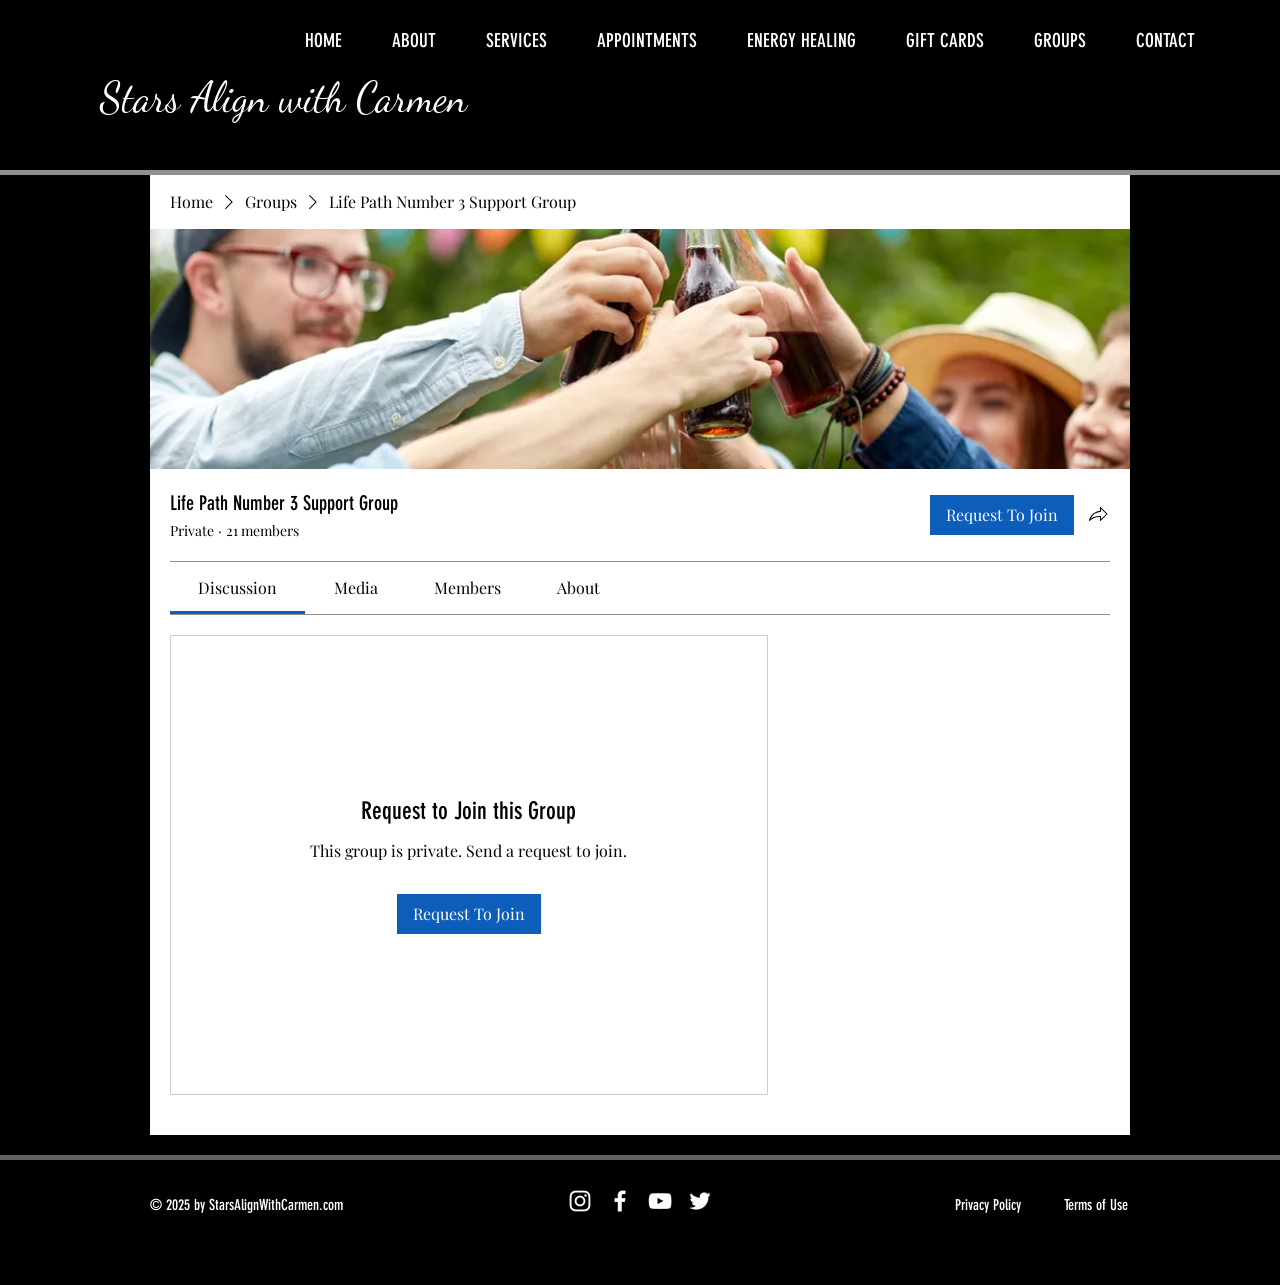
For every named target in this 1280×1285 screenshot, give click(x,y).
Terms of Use (1096, 1205)
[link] (237, 587)
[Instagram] (580, 1201)
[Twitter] (700, 1201)
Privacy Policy (988, 1205)
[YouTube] (660, 1201)
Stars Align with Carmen (283, 97)
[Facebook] (620, 1201)
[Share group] (1098, 514)
